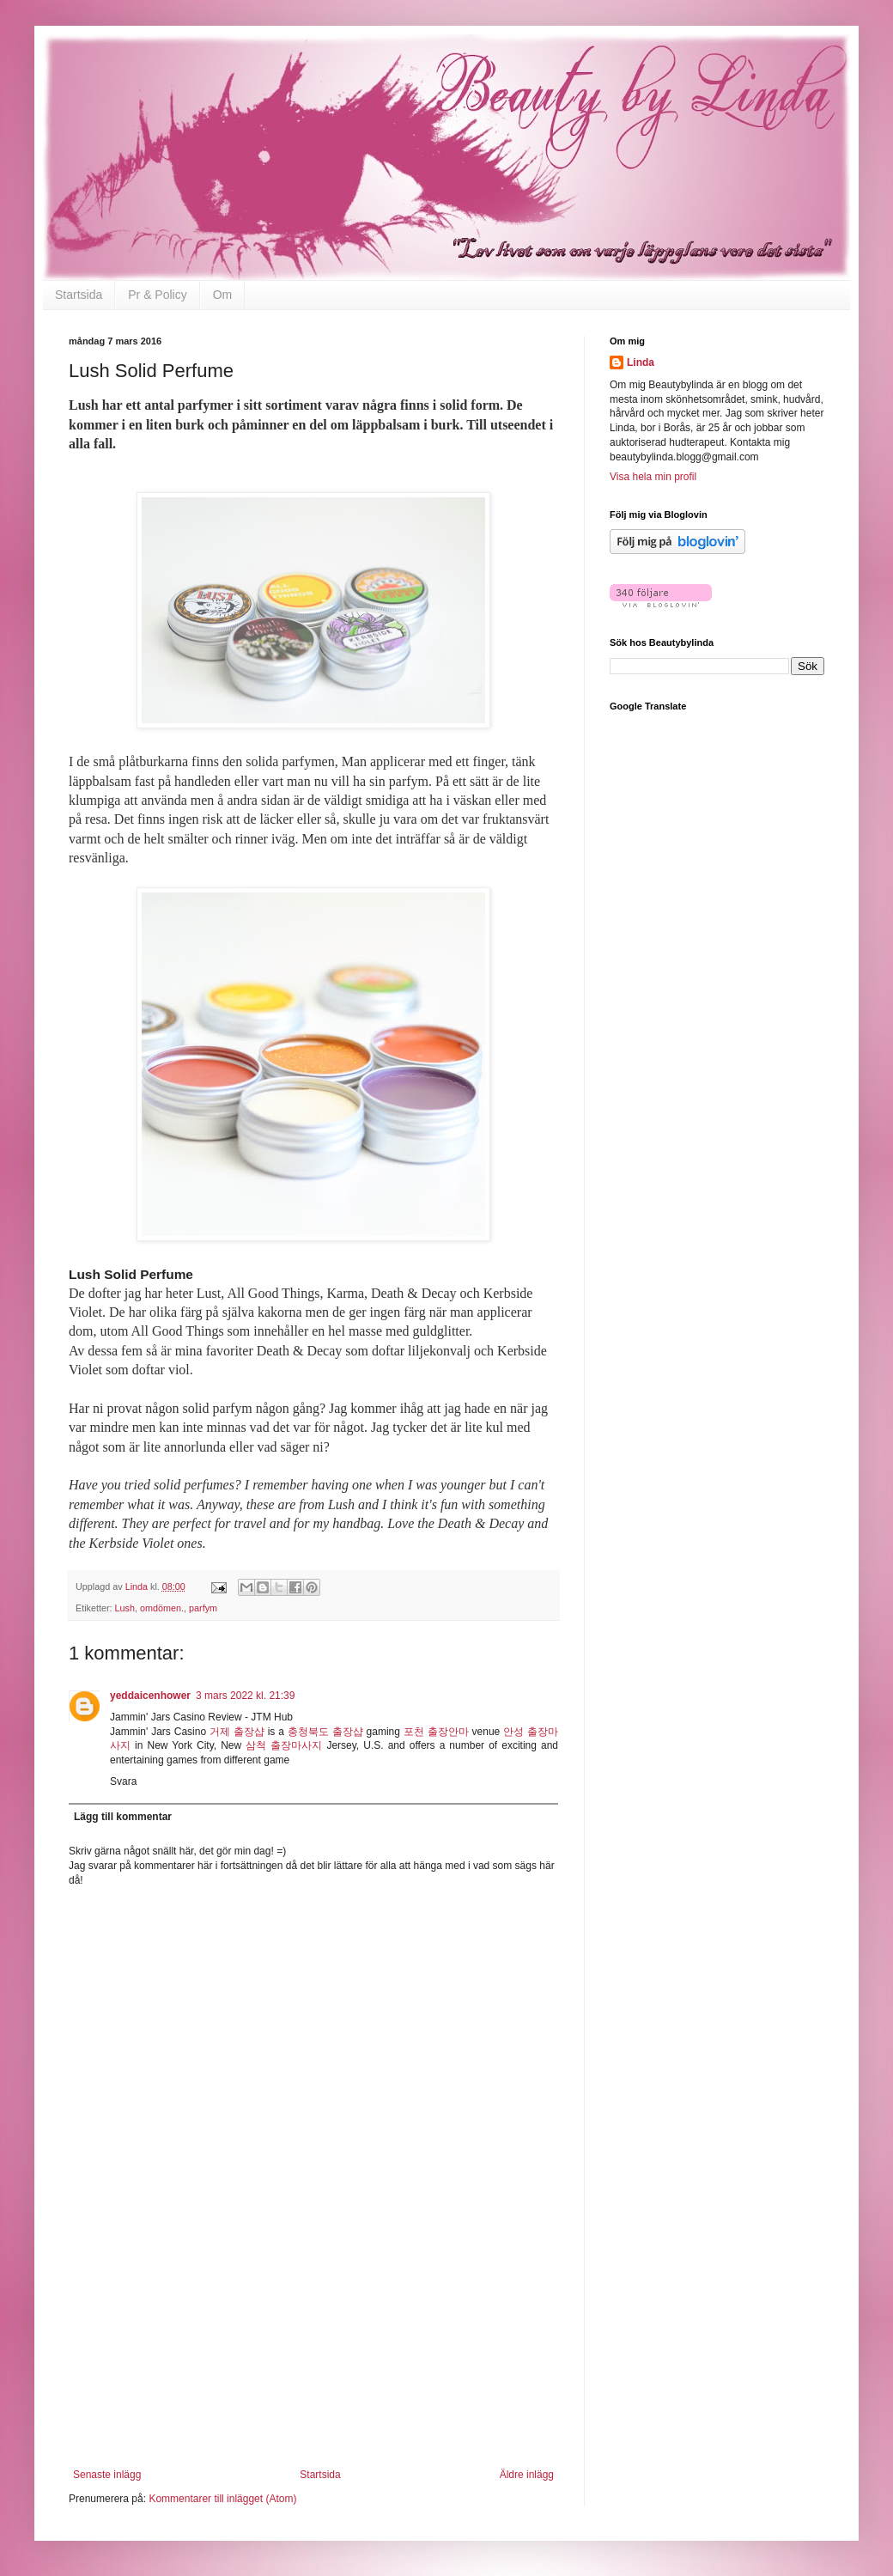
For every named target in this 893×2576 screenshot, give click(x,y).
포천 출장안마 (436, 1732)
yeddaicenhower (150, 1696)
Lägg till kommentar (123, 1817)
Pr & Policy (157, 294)
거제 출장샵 (237, 1732)
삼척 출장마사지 (284, 1745)
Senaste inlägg (107, 2475)
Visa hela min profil (653, 477)
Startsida (78, 294)
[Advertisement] (313, 2361)
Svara (123, 1781)
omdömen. (162, 1608)
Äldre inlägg (527, 2475)
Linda (640, 362)
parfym (203, 1608)
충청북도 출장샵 (325, 1732)
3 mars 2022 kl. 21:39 (245, 1696)
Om (223, 294)
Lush (125, 1608)
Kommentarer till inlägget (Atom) (222, 2499)
